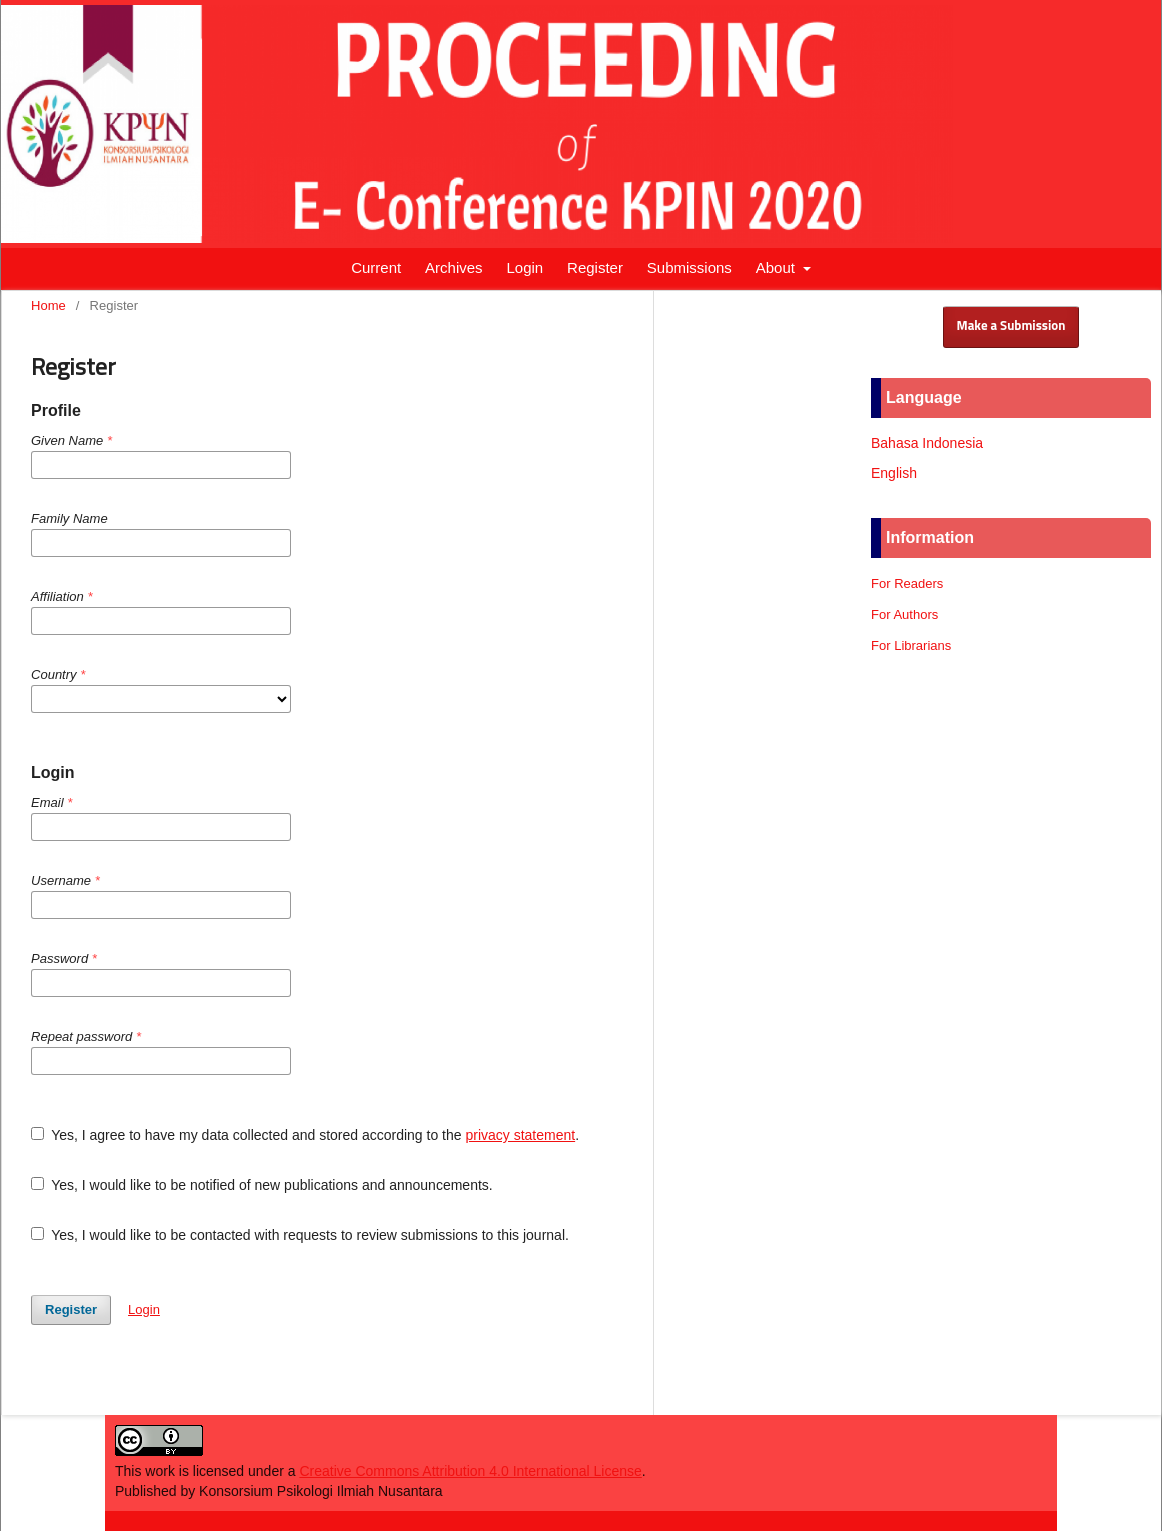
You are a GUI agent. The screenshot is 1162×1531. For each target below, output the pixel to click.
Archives (454, 267)
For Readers (907, 583)
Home (48, 305)
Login (524, 267)
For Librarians (911, 645)
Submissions (689, 267)
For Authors (904, 614)
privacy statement (520, 1135)
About (777, 267)
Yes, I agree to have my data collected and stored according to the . (305, 1135)
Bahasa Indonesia (927, 443)
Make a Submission (1011, 326)
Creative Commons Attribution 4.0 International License (470, 1471)
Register (595, 267)
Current (376, 267)
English (894, 473)
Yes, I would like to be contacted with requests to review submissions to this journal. (300, 1235)
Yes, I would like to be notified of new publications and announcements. (262, 1185)
